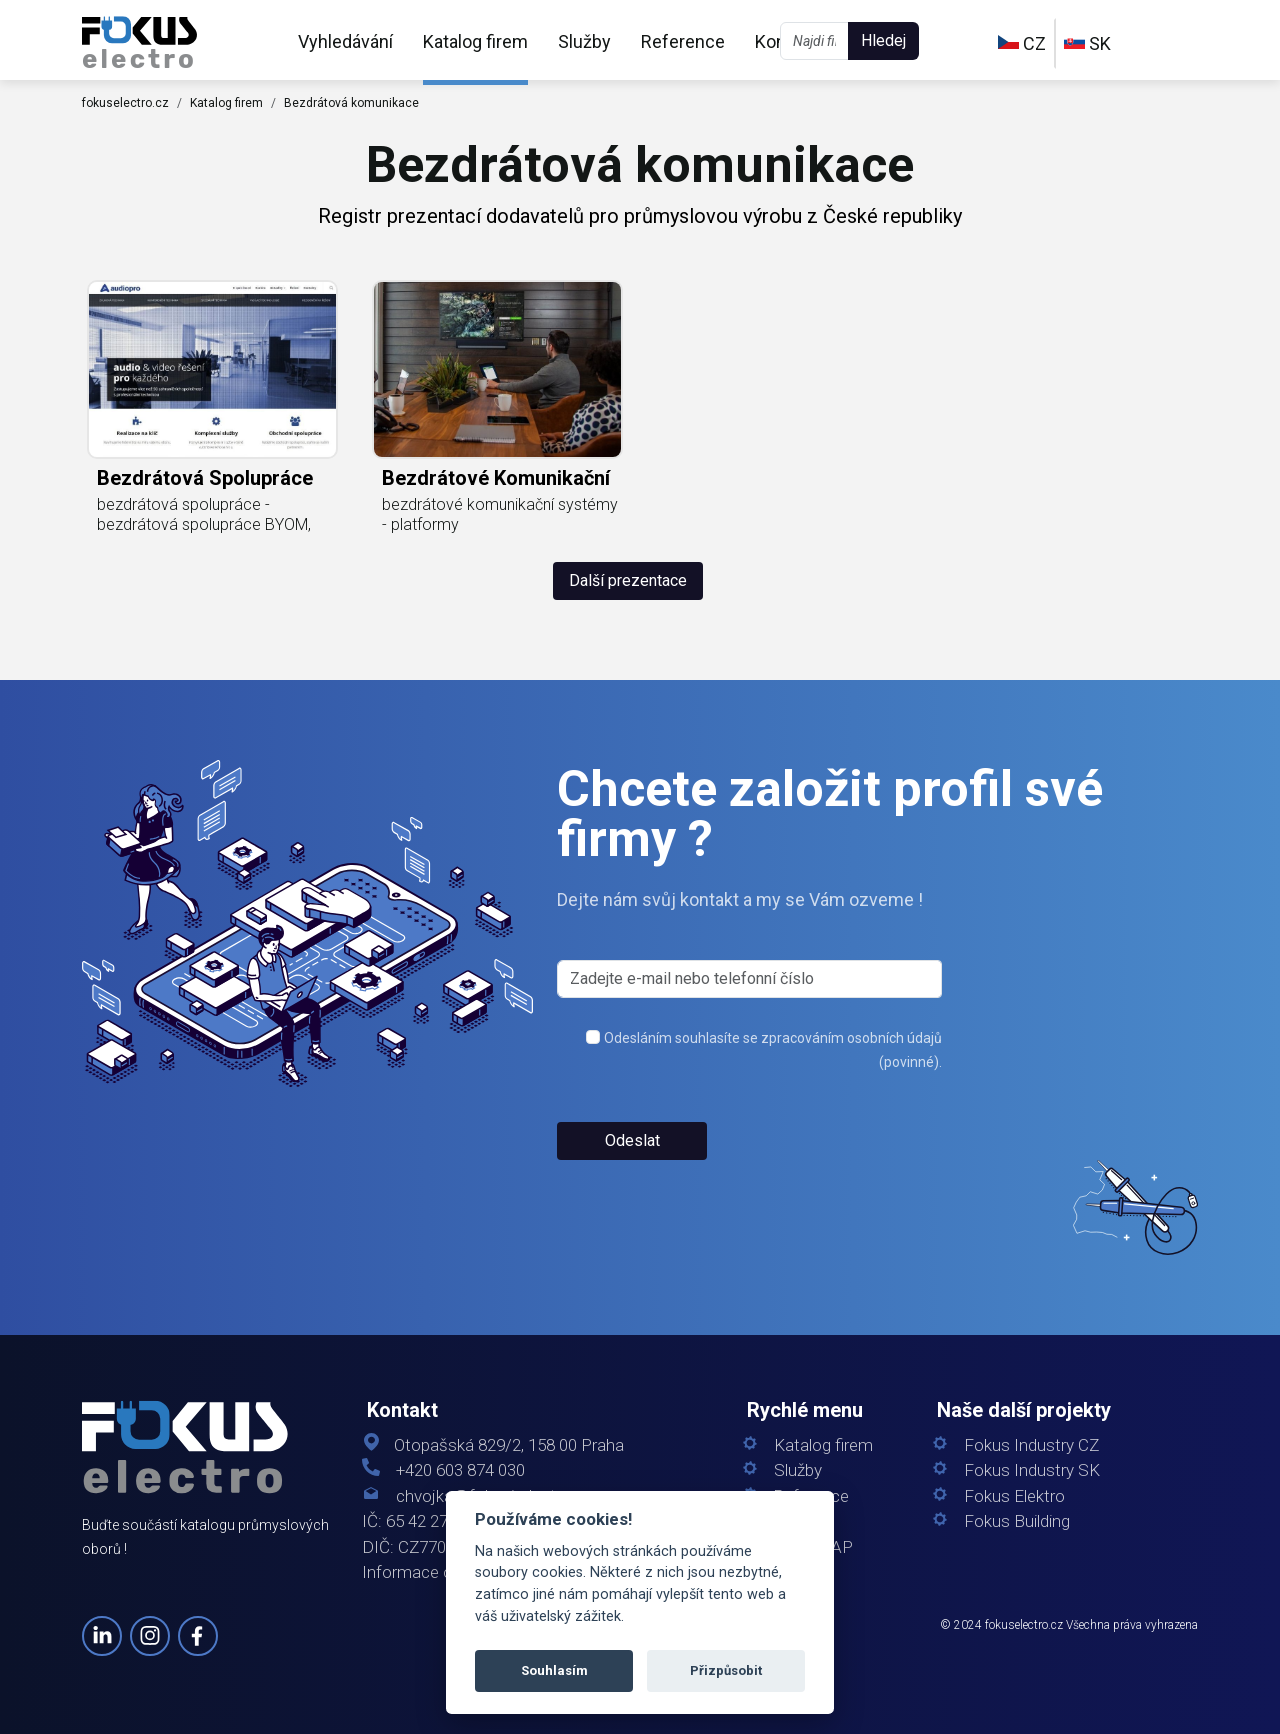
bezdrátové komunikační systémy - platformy (500, 514)
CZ (1022, 43)
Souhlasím (554, 1670)
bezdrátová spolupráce (205, 478)
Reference (683, 41)
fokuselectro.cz (125, 103)
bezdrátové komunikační (496, 478)
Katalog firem (475, 41)
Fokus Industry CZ (1031, 1445)
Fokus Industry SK (1032, 1470)
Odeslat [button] (632, 1140)
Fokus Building (1017, 1521)
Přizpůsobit (726, 1670)
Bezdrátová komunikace (351, 103)
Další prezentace (628, 580)
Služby (584, 41)
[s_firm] (749, 979)
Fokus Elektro (1014, 1496)
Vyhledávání (345, 41)
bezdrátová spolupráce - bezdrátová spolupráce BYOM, (204, 514)
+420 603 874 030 (460, 1470)
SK (1087, 43)
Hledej (883, 40)
